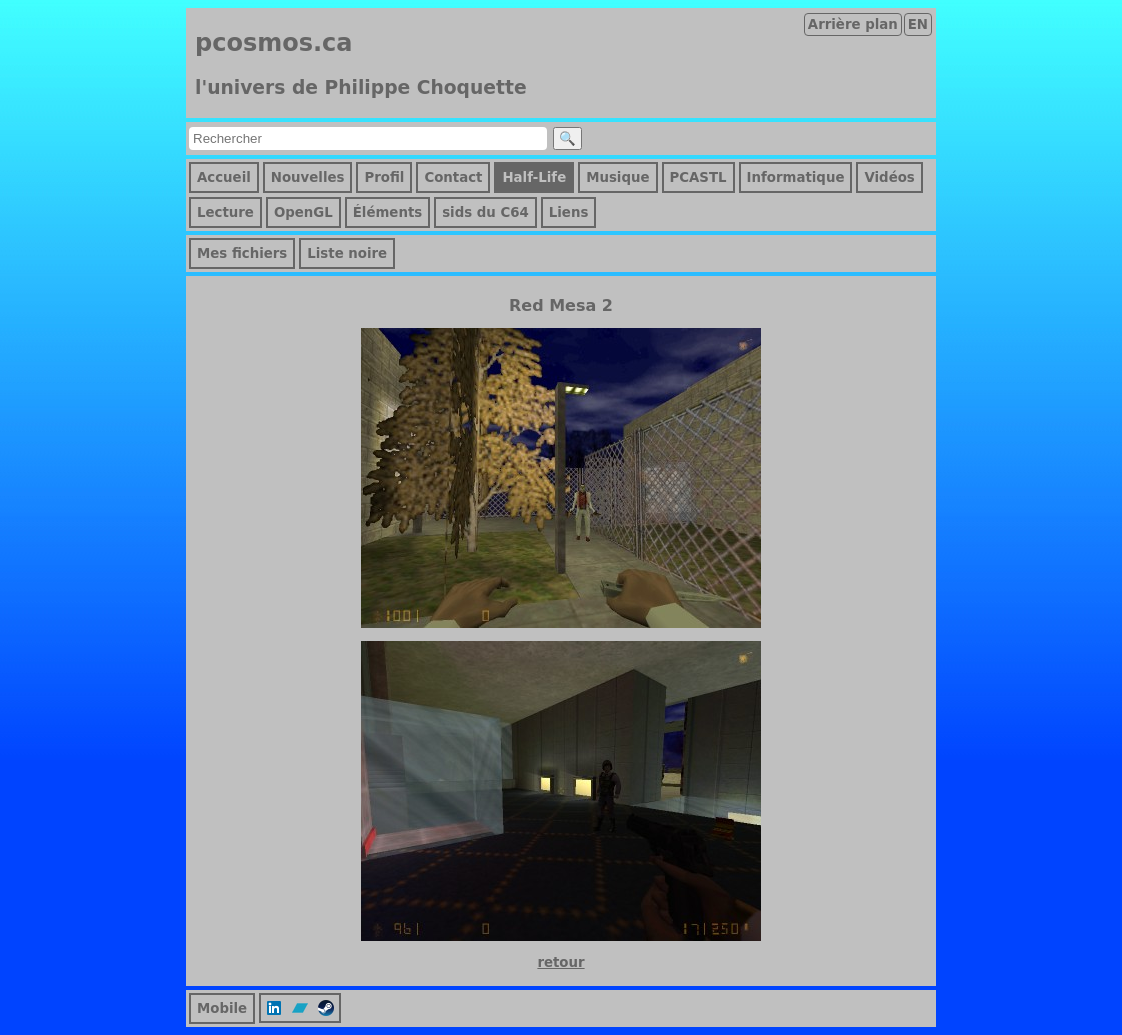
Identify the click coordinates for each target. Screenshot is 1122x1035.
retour (560, 962)
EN (918, 24)
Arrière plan (853, 24)
